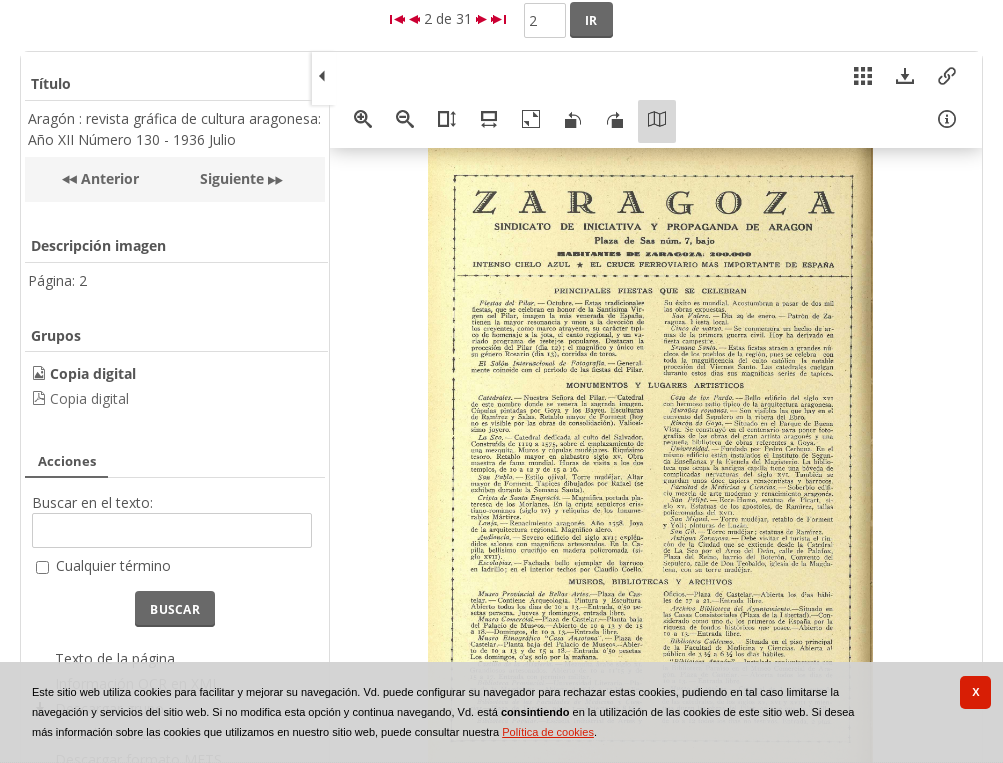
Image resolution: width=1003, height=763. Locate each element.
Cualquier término (113, 565)
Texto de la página (115, 658)
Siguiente (232, 178)
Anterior (108, 178)
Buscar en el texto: (92, 502)
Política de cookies (548, 732)
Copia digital (89, 398)
